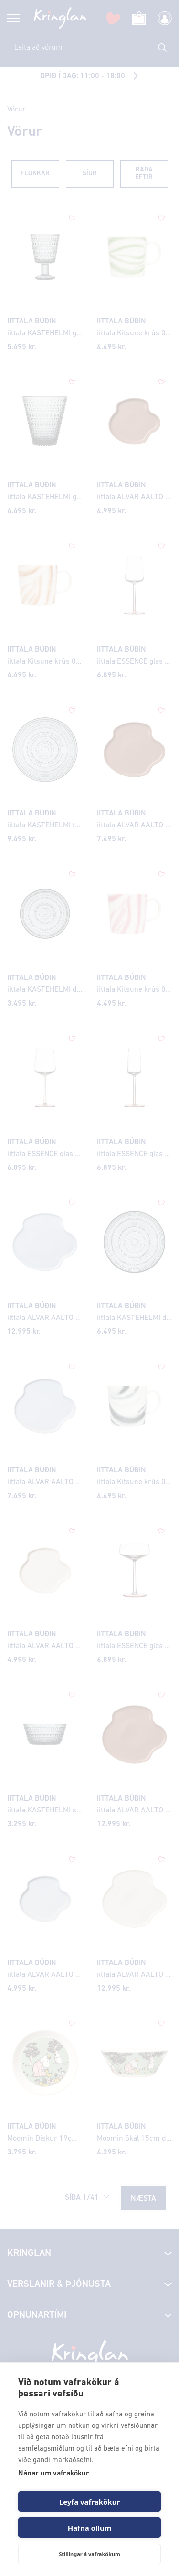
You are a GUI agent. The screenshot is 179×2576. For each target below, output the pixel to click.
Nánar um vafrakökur (53, 2473)
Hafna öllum (90, 2528)
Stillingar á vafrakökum (89, 2553)
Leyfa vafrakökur (89, 2501)
